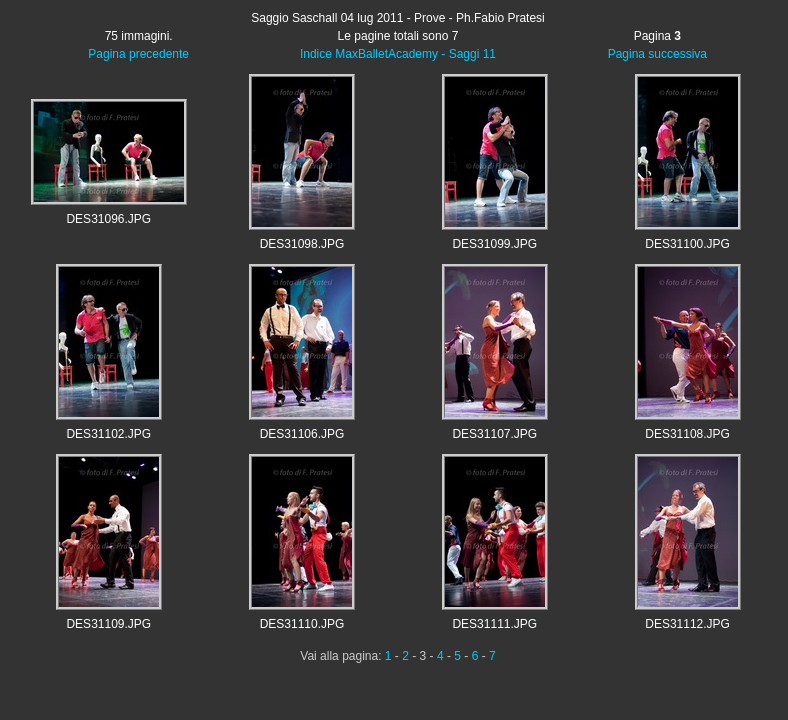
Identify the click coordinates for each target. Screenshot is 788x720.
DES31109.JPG (108, 624)
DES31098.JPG (302, 244)
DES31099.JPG (494, 244)
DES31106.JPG (302, 434)
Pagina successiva (657, 54)
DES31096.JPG (108, 219)
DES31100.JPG (687, 244)
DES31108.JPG (687, 434)
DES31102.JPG (108, 434)
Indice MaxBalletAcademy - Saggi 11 (398, 54)
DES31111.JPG (494, 624)
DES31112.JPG (687, 624)
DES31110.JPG (302, 624)
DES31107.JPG (494, 434)
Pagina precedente (138, 54)
